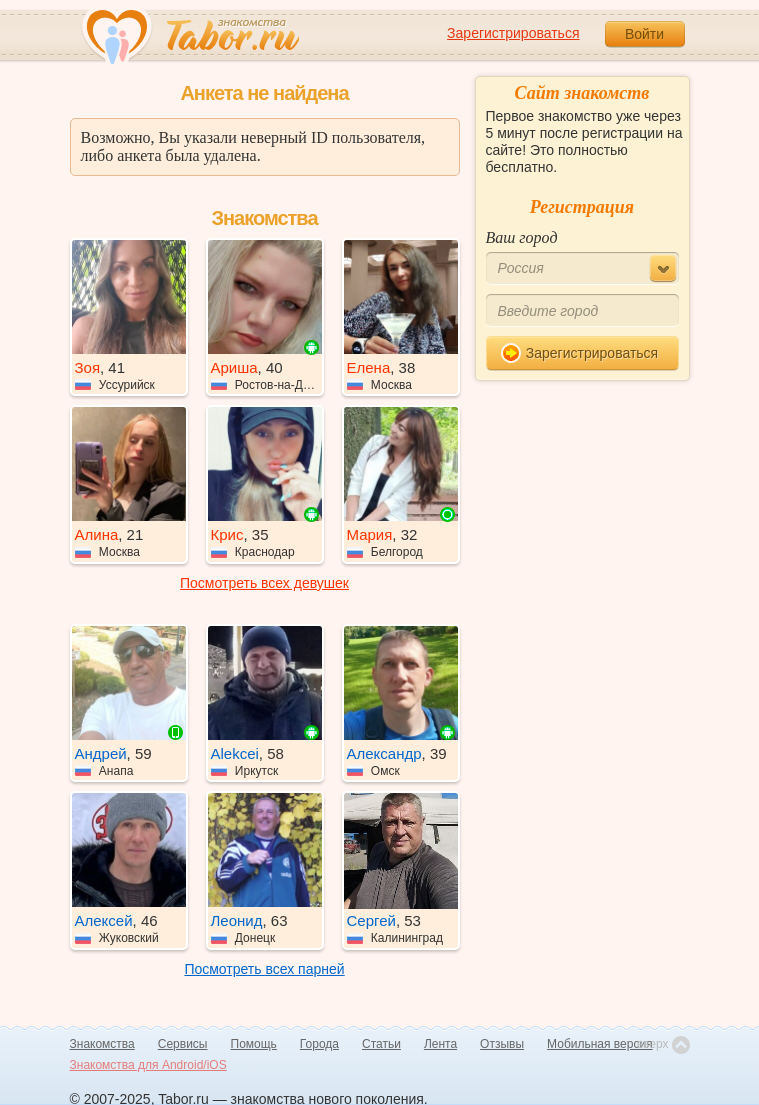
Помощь (254, 1044)
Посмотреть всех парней (264, 969)
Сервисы (183, 1044)
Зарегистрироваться (513, 33)
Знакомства (102, 1044)
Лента (440, 1044)
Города (319, 1044)
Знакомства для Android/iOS (148, 1065)
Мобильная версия (600, 1044)
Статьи (381, 1044)
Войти (644, 34)
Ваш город (522, 237)
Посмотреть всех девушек (264, 583)
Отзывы (502, 1044)
